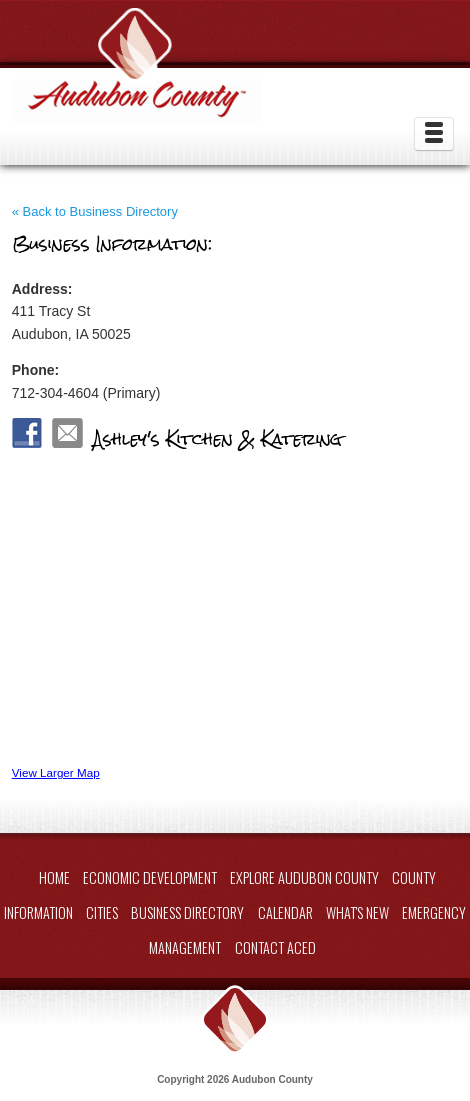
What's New (357, 912)
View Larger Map (56, 772)
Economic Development (150, 877)
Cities (102, 912)
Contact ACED (275, 947)
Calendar (285, 912)
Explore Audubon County (304, 877)
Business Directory (187, 912)
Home (54, 877)
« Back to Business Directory (95, 211)
